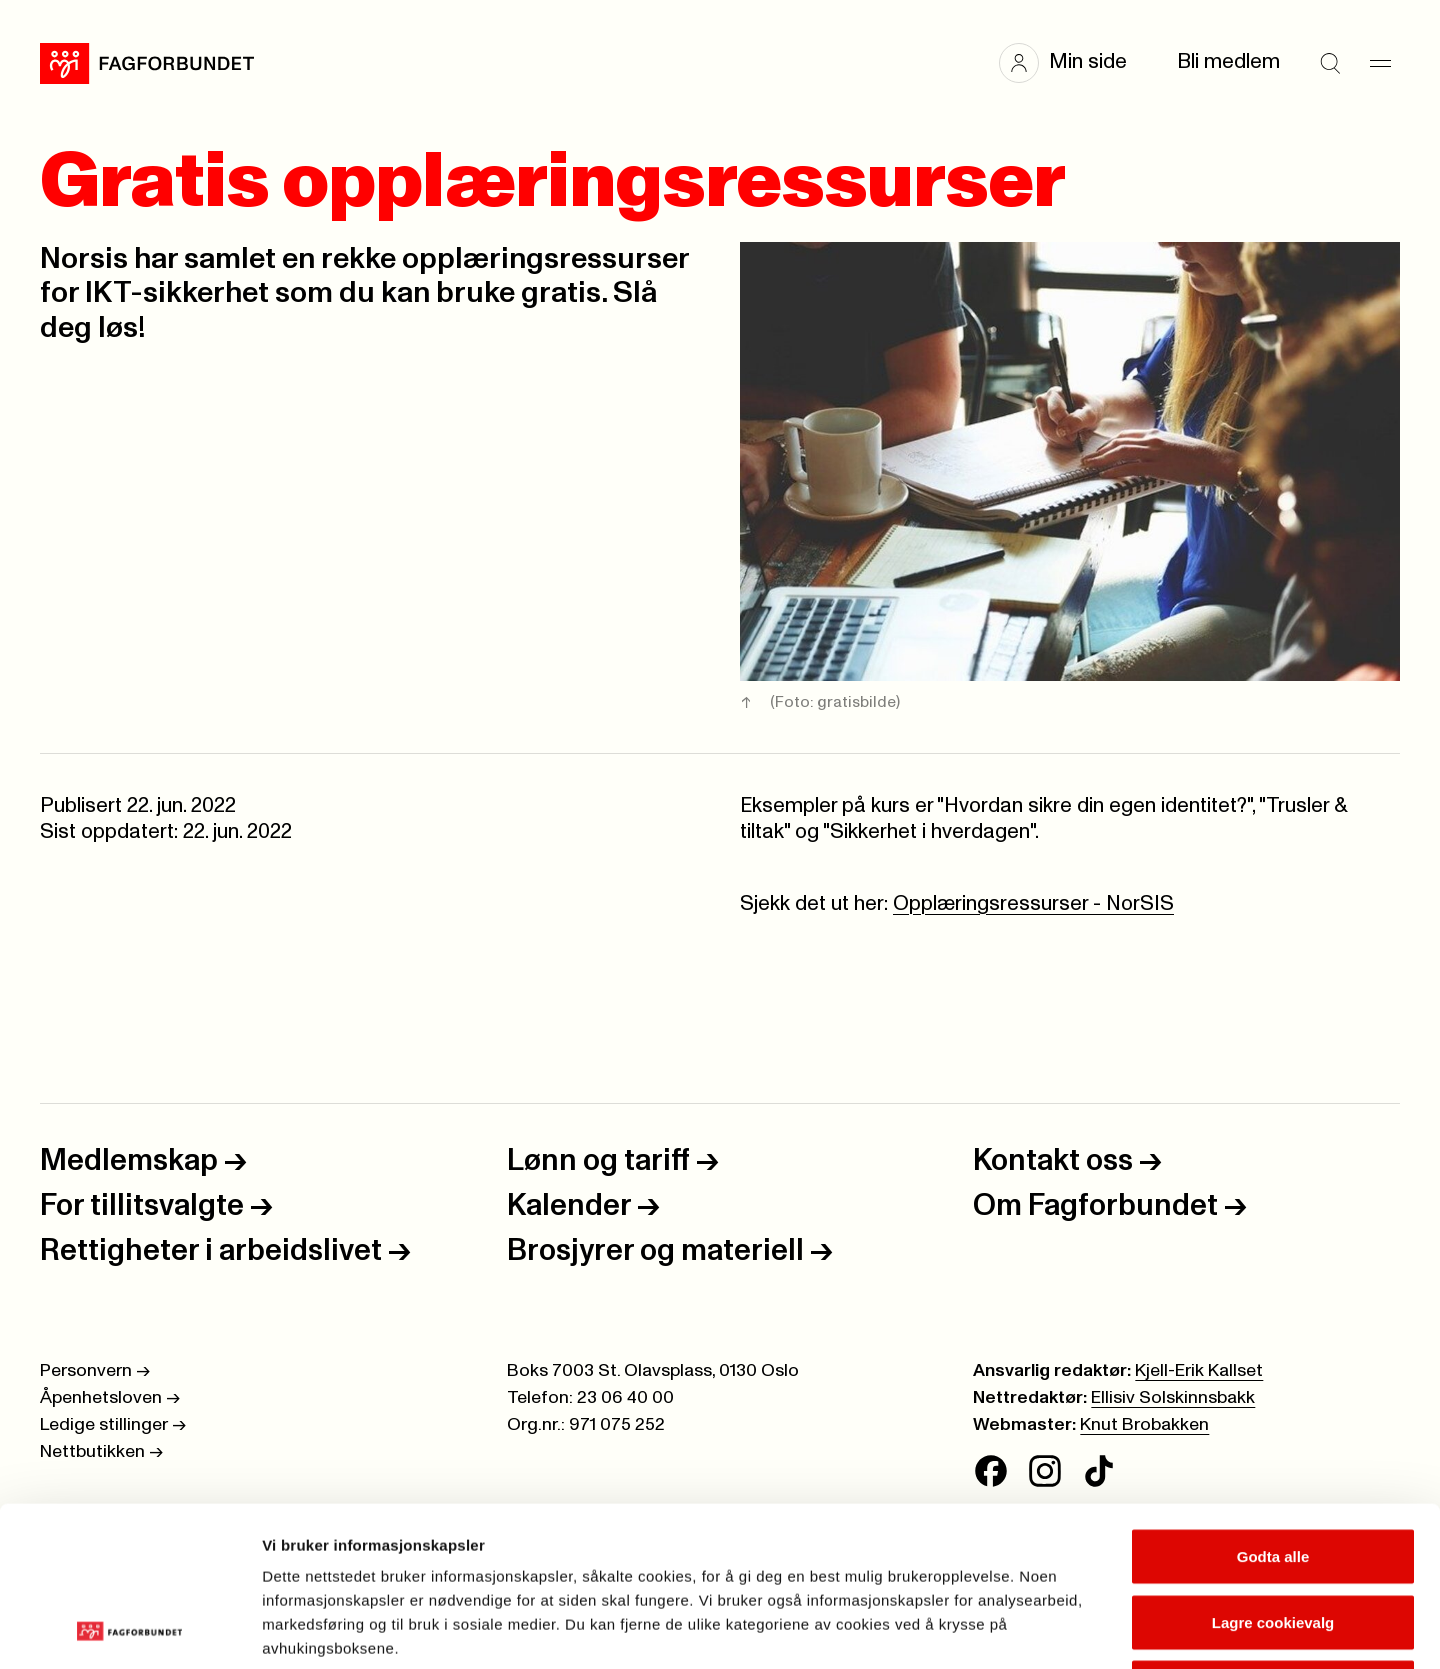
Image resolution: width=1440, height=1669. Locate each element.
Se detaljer (1075, 1629)
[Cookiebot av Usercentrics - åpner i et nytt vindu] (129, 1630)
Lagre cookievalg (1273, 1472)
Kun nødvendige (1273, 1537)
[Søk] (1330, 63)
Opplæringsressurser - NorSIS (1033, 904)
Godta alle (1273, 1406)
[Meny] (1380, 63)
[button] (1073, 63)
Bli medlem (1228, 62)
